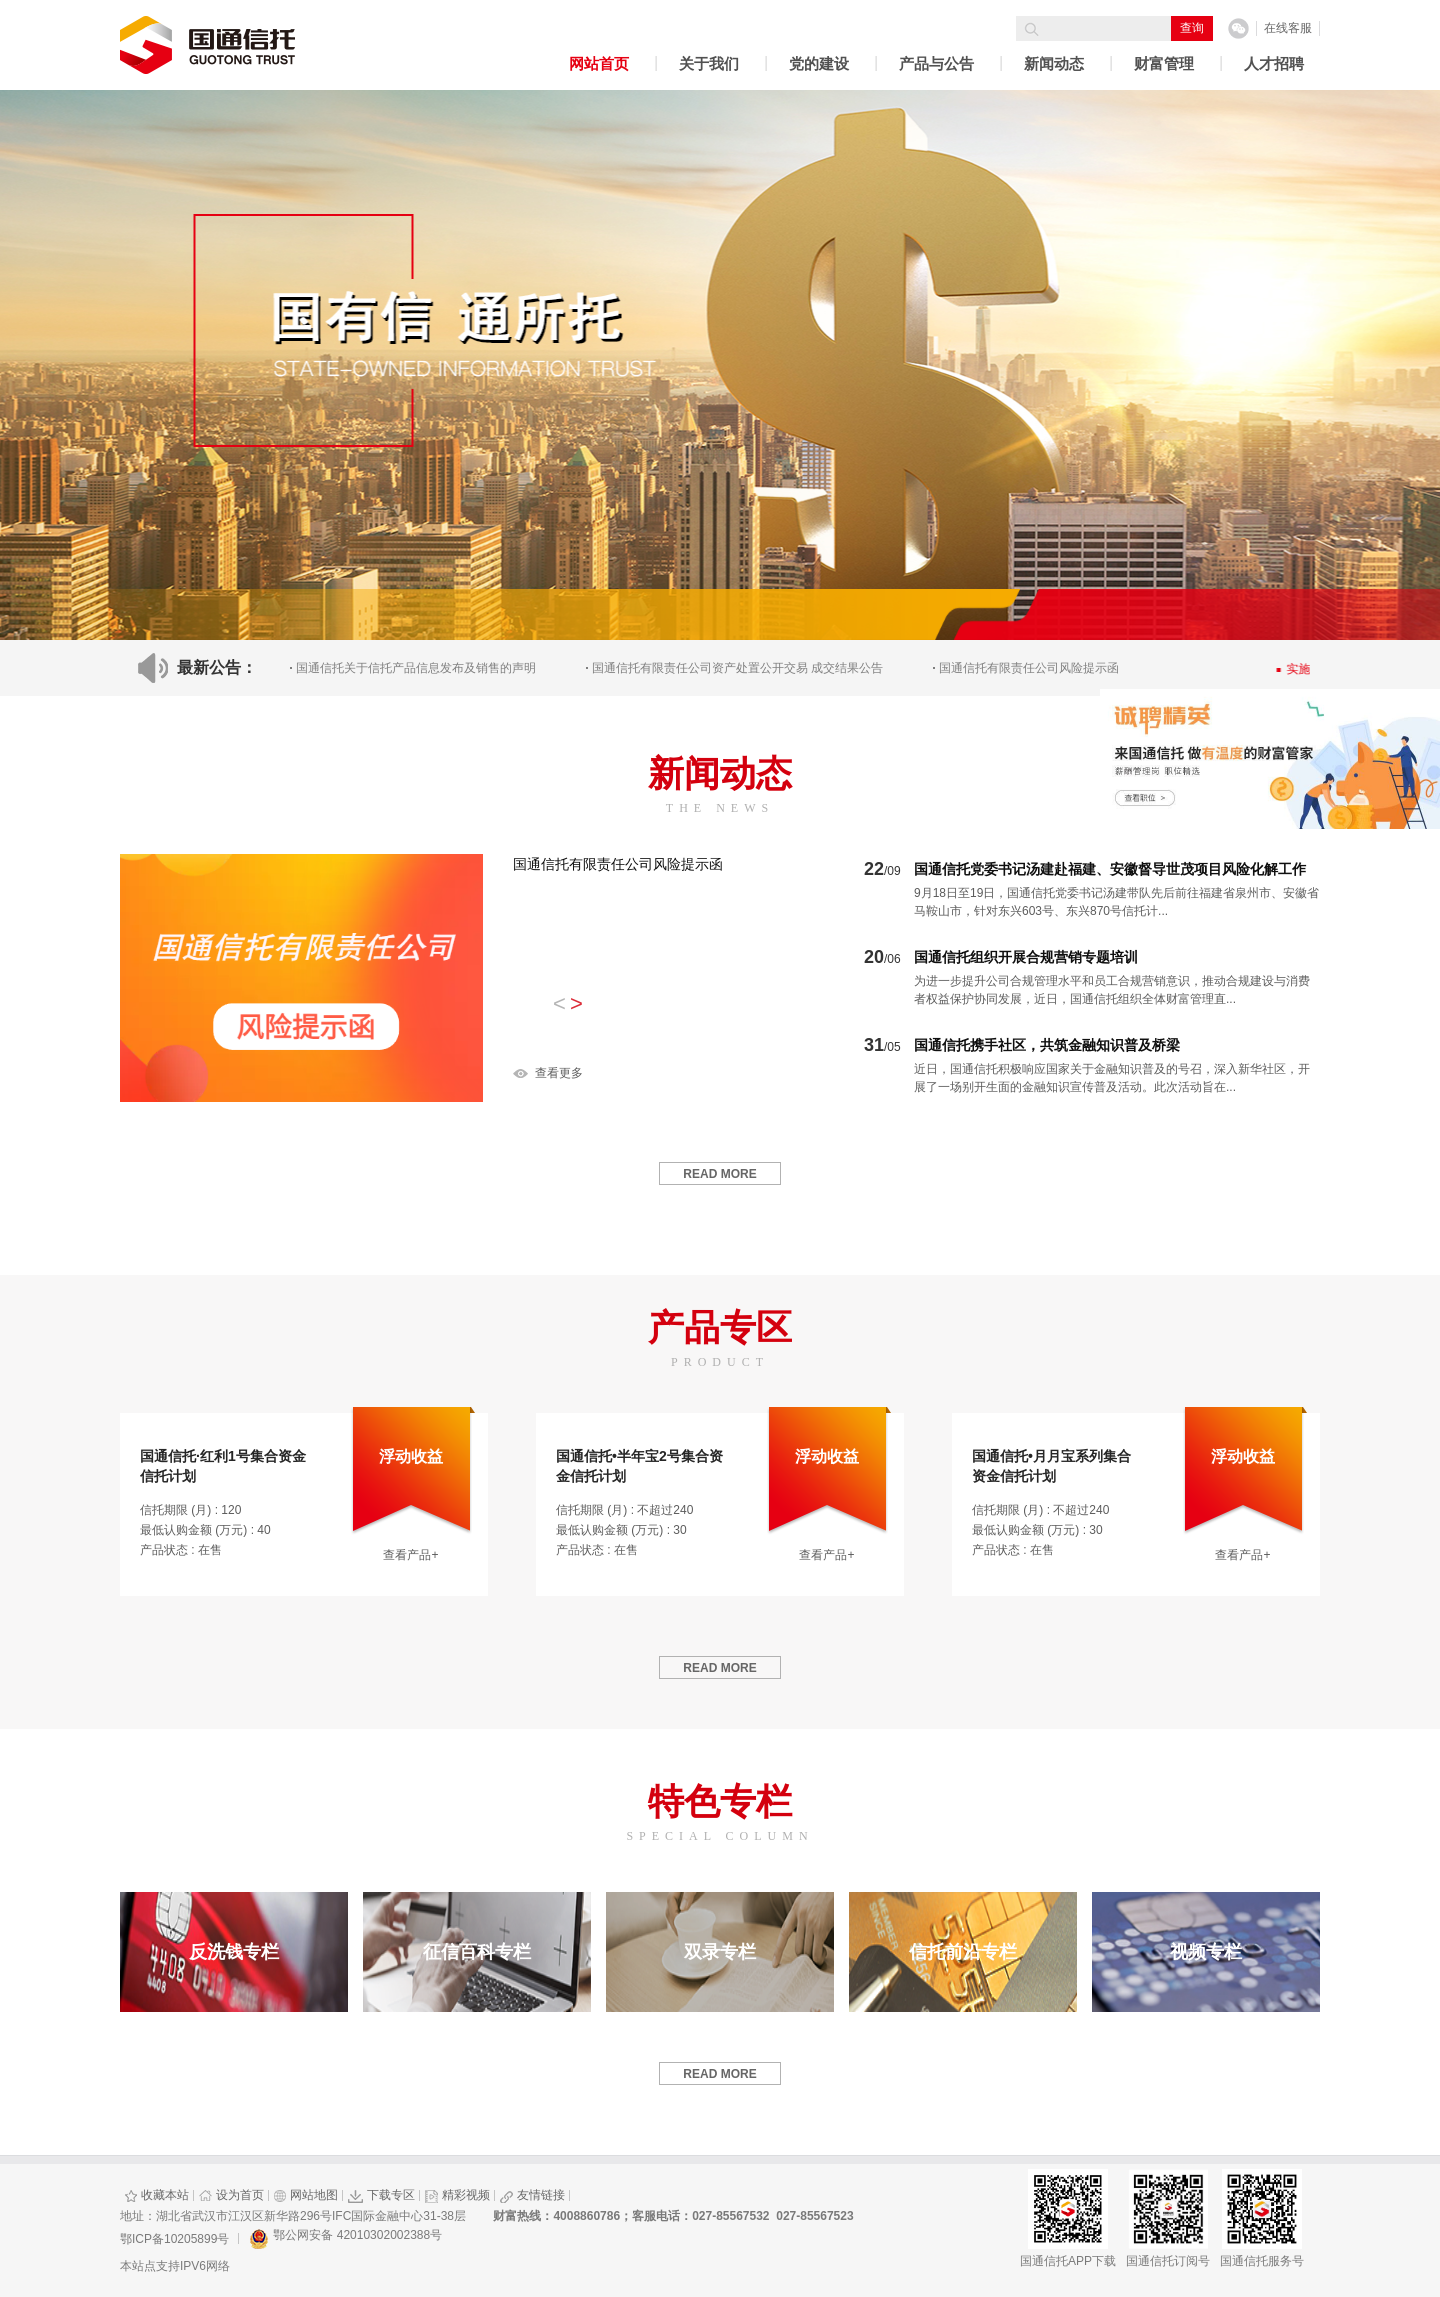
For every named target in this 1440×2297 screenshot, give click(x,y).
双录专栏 (720, 1952)
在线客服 (1288, 28)
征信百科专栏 (477, 1952)
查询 (1192, 28)
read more (719, 1174)
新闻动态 (1054, 63)
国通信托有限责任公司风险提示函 (618, 864)
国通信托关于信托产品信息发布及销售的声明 (416, 668)
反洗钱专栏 (234, 1952)
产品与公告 (936, 63)
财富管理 (1164, 63)
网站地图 (306, 2195)
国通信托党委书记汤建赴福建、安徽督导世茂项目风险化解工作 (1110, 869)
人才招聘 (1274, 63)
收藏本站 (157, 2195)
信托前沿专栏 (963, 1952)
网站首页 (599, 63)
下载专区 (381, 2195)
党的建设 (819, 63)
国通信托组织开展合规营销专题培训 (1026, 957)
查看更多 (559, 1073)
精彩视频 (457, 2195)
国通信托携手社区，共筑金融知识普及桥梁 (1047, 1045)
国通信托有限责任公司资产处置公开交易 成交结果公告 (737, 668)
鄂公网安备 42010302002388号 (345, 2239)
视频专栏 (1206, 1952)
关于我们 (709, 63)
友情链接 (532, 2195)
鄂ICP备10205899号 (174, 2239)
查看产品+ (410, 1555)
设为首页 (231, 2195)
